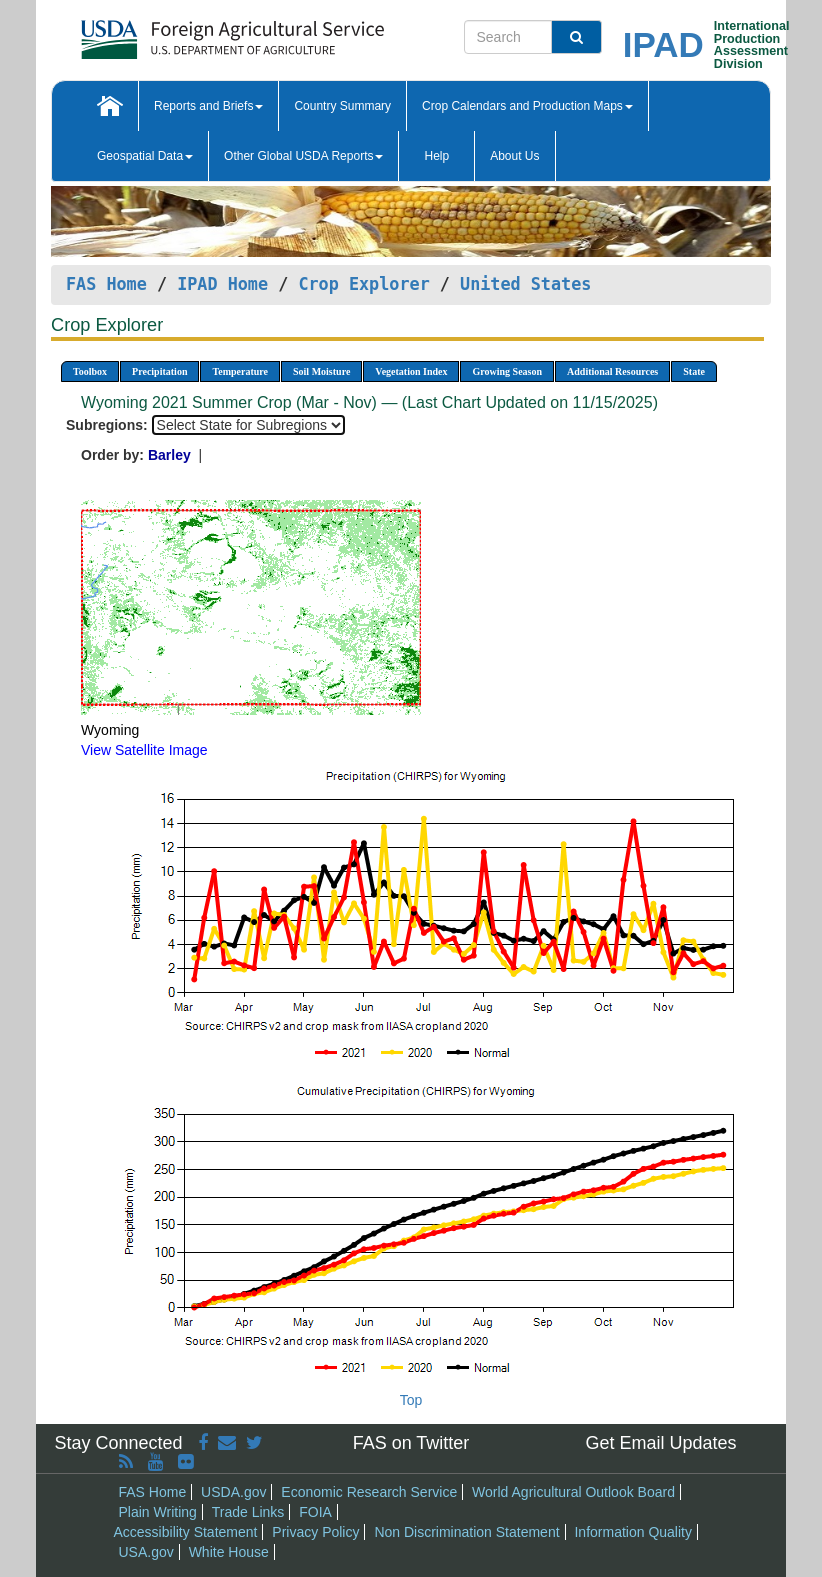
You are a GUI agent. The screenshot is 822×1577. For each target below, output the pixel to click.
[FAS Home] (182, 32)
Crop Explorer (363, 284)
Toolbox (90, 371)
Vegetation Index (411, 371)
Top (411, 1400)
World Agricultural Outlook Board (573, 1492)
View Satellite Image (144, 750)
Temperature (240, 371)
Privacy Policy (315, 1532)
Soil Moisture (321, 371)
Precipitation (159, 371)
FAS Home (106, 284)
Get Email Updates (660, 1443)
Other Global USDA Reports (303, 156)
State (694, 371)
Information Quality (633, 1532)
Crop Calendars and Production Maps (527, 106)
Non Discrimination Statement (466, 1532)
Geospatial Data (145, 156)
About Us (514, 156)
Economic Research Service (369, 1492)
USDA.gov (233, 1492)
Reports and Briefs (208, 106)
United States (525, 284)
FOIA (315, 1512)
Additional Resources (612, 371)
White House (229, 1552)
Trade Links (248, 1512)
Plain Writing (158, 1512)
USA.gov (146, 1552)
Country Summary (342, 106)
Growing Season (507, 371)
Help (436, 156)
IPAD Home (222, 284)
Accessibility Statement (186, 1532)
